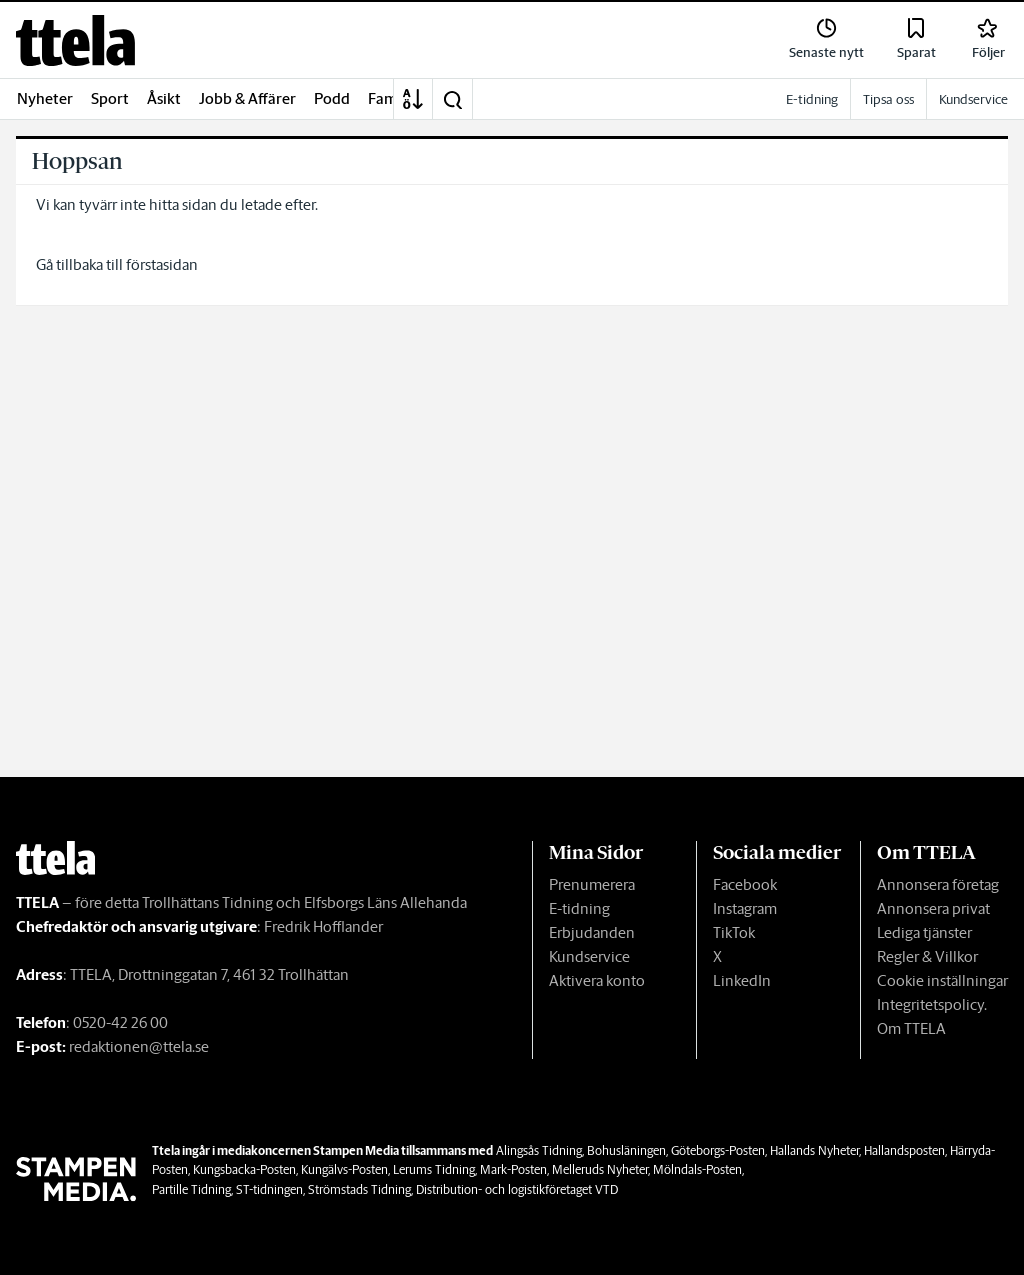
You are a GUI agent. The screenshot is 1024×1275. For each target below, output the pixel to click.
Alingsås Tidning (539, 1150)
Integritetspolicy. (932, 1004)
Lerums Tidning (434, 1169)
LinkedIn (742, 980)
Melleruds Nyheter (600, 1169)
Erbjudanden (592, 932)
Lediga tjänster (924, 932)
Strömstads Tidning (359, 1189)
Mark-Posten (513, 1169)
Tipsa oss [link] (888, 99)
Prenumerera (592, 884)
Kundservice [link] (973, 99)
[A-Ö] (413, 99)
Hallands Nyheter (814, 1150)
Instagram (745, 908)
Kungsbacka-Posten (244, 1169)
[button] (452, 99)
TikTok (734, 932)
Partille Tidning (191, 1189)
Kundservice (589, 956)
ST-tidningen (269, 1189)
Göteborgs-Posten (718, 1150)
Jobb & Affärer (247, 98)
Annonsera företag (938, 884)
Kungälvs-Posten (344, 1169)
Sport (110, 98)
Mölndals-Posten (697, 1169)
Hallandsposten (904, 1150)
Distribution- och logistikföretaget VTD (517, 1189)
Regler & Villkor (927, 956)
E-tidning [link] (812, 99)
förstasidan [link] (162, 264)
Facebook (745, 884)
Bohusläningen (626, 1150)
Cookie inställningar (942, 980)
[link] (75, 40)
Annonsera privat (933, 908)
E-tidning (579, 908)
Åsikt (164, 98)
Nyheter (45, 98)
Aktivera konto (597, 980)
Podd (332, 98)
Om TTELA (911, 1028)
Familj (388, 98)
